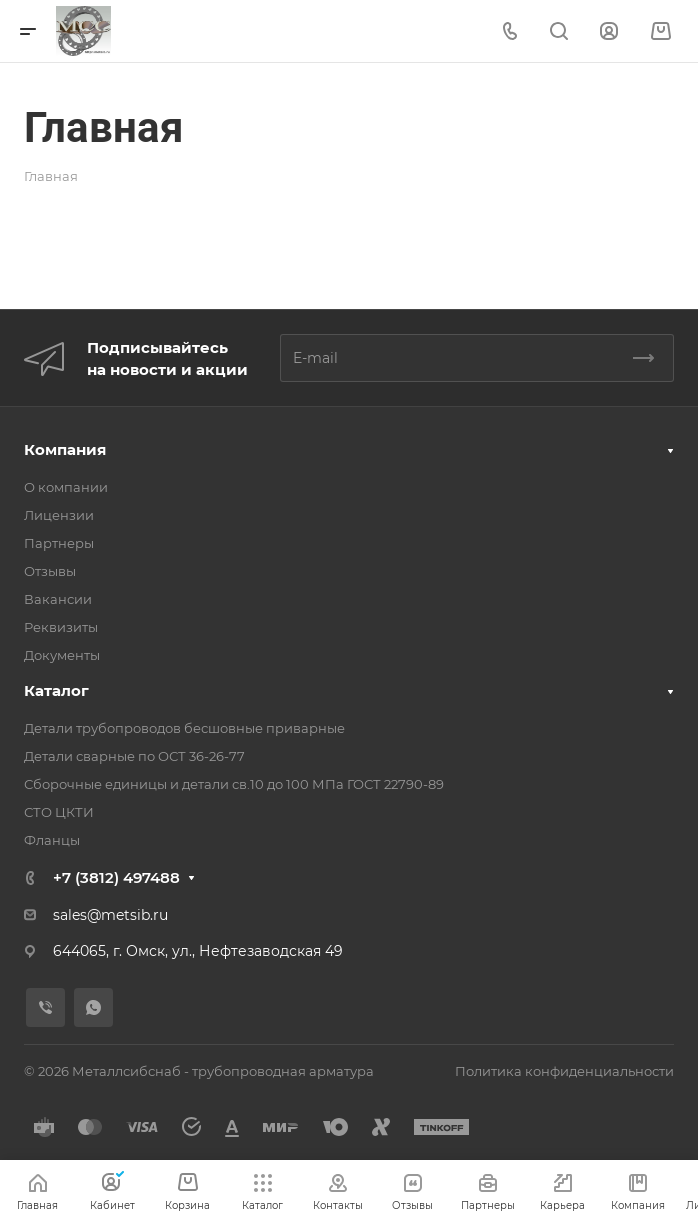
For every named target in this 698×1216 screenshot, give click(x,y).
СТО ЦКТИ (59, 812)
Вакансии (58, 599)
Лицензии (59, 515)
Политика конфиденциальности (564, 1071)
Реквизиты (61, 627)
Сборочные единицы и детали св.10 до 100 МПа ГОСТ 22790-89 (234, 784)
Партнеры (59, 543)
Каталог (56, 690)
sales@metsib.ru (110, 915)
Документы (62, 655)
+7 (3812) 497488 (116, 877)
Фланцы (52, 840)
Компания (65, 449)
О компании (66, 487)
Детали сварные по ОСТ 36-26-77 (134, 756)
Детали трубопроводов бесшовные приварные (184, 728)
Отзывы (50, 571)
